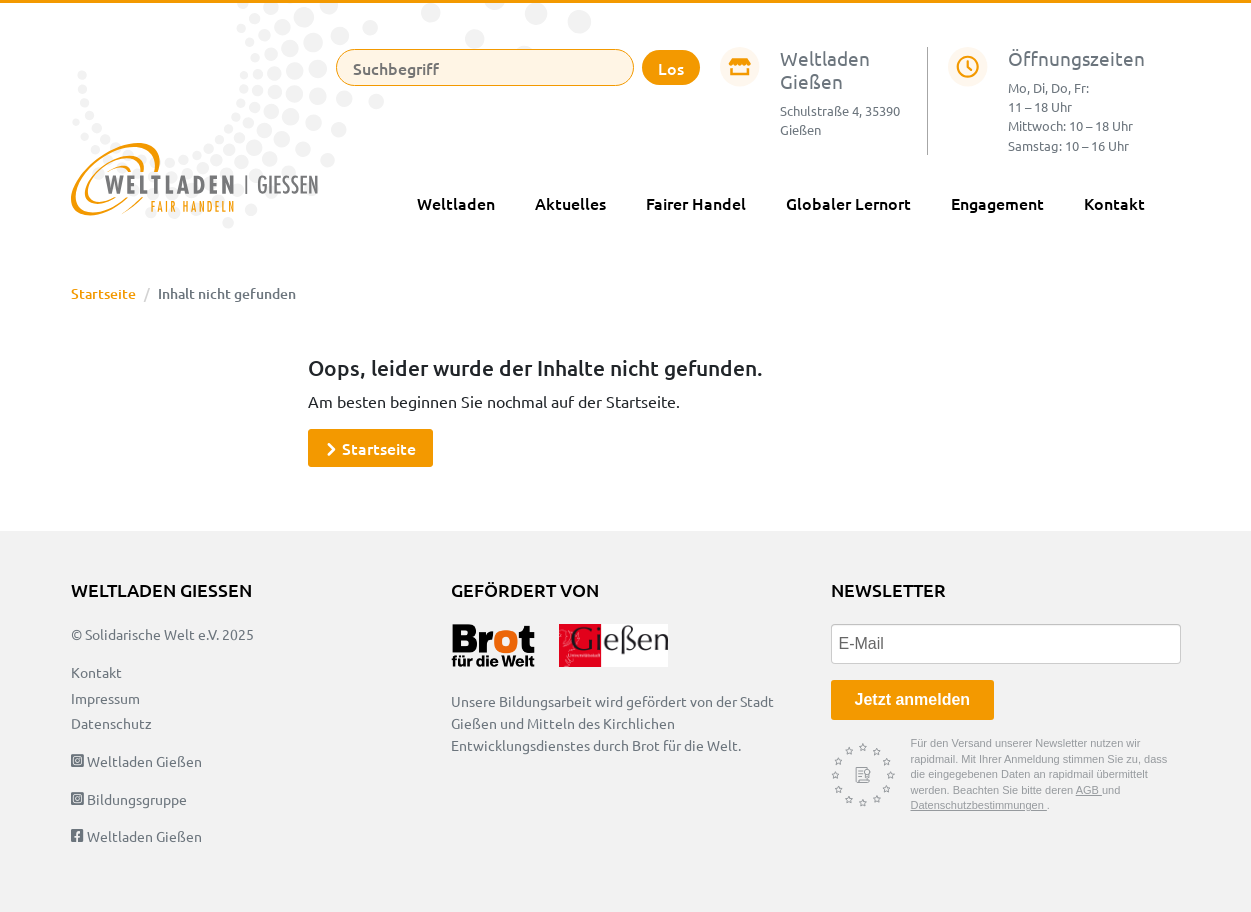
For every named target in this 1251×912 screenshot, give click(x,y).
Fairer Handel (696, 203)
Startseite (103, 293)
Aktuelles (570, 203)
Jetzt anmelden (913, 699)
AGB (1089, 790)
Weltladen (456, 203)
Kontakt (1114, 203)
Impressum (105, 698)
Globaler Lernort (848, 203)
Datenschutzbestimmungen (979, 805)
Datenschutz (111, 723)
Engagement (997, 203)
